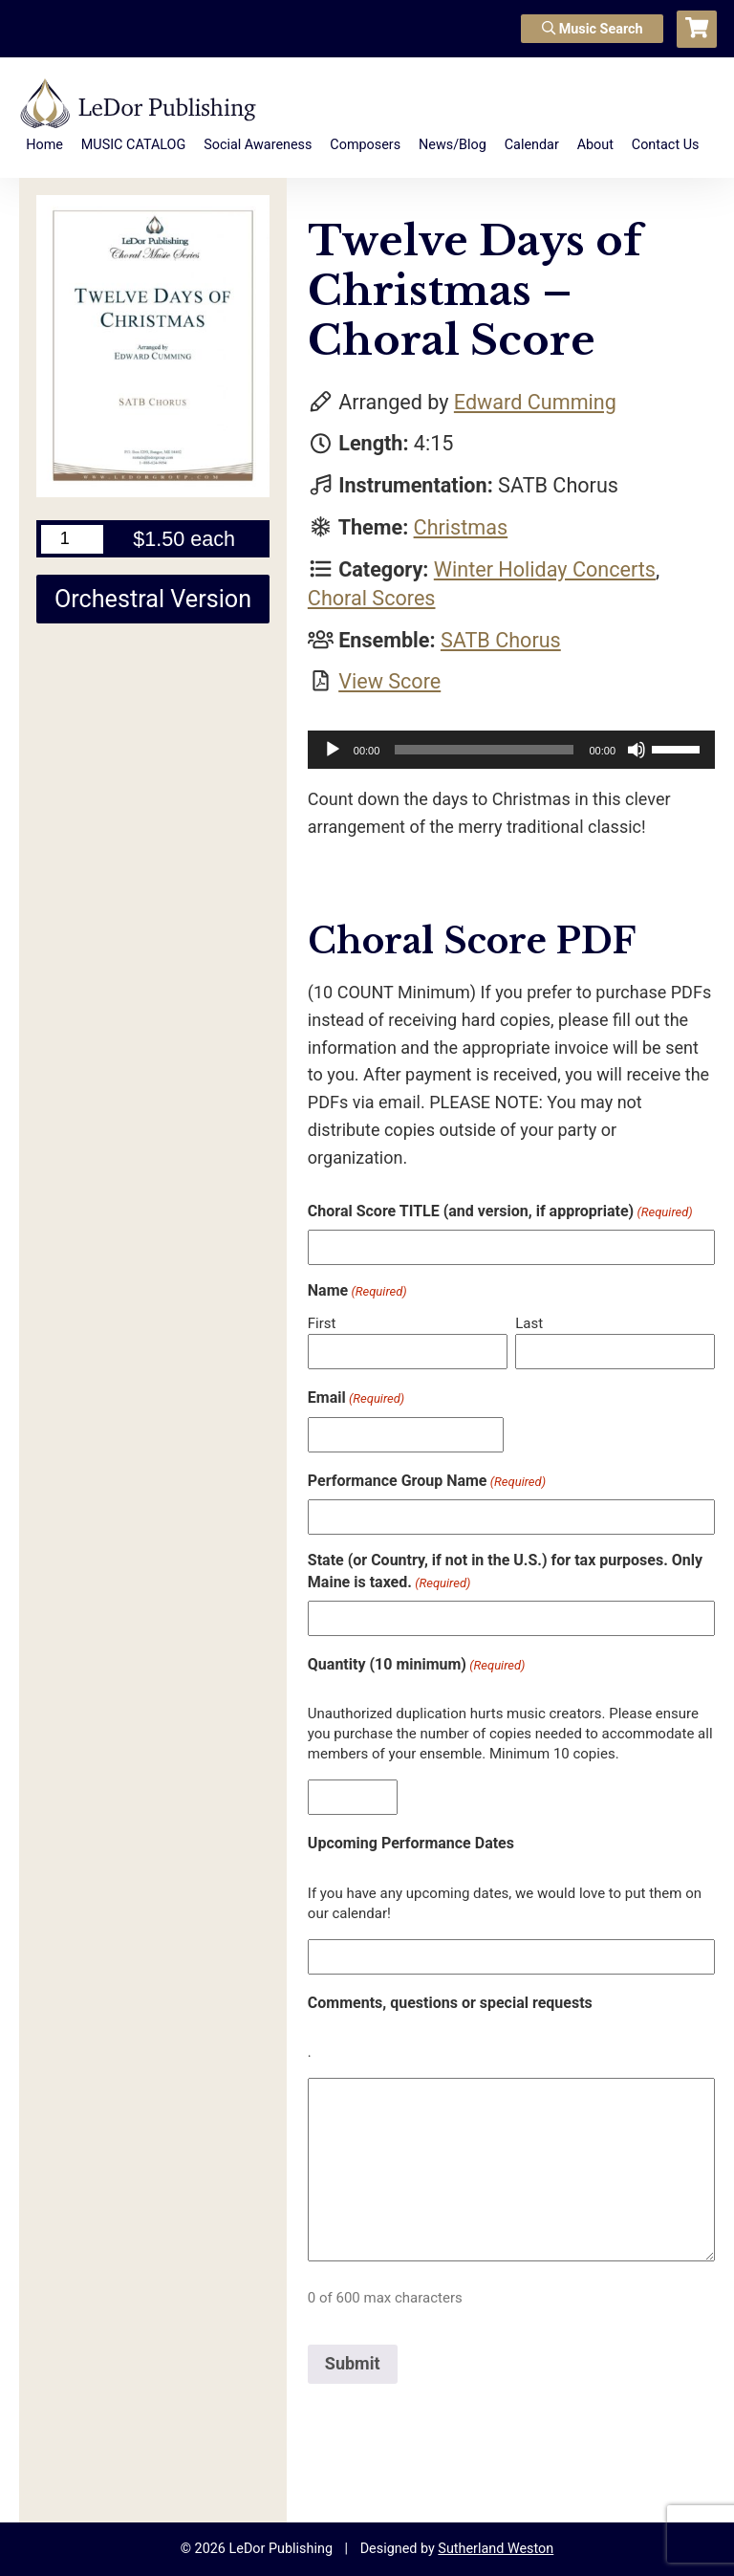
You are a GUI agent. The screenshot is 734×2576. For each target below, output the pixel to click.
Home (44, 145)
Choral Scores (372, 598)
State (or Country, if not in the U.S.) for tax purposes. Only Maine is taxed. (505, 1571)
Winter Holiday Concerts (545, 569)
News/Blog (452, 145)
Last (529, 1323)
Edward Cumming (535, 402)
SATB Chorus (501, 640)
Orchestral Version (152, 599)
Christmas (461, 527)
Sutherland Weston (495, 2549)
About (595, 145)
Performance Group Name (427, 1481)
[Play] (332, 749)
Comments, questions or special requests (450, 2003)
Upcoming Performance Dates (411, 1843)
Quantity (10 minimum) (417, 1664)
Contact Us (666, 145)
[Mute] (636, 749)
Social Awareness (258, 145)
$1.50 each (184, 539)
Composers (365, 145)
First (322, 1323)
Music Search (592, 29)
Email (356, 1398)
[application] (511, 750)
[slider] (484, 749)
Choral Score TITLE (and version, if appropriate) (500, 1211)
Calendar (532, 145)
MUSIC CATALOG (133, 145)
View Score (389, 681)
